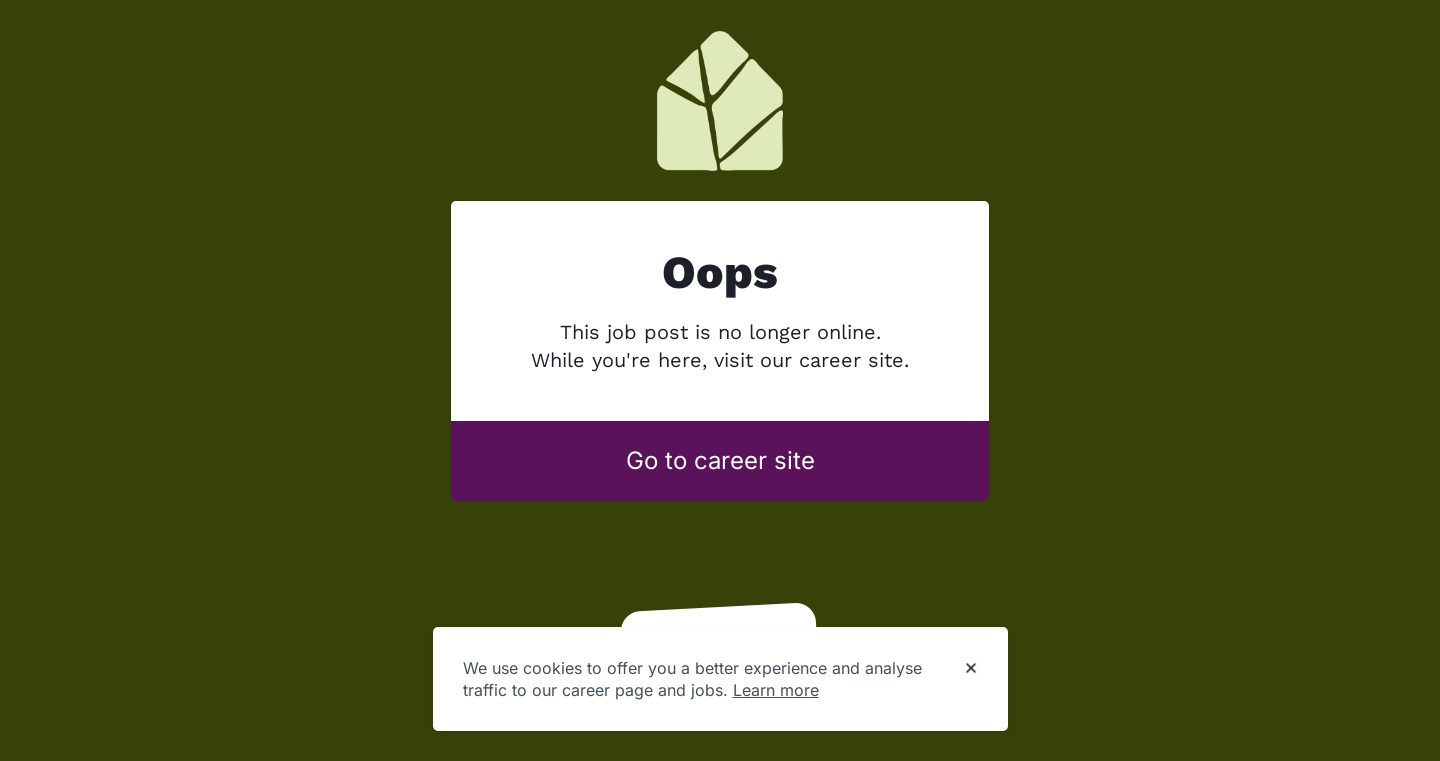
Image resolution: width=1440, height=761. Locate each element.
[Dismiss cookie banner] (971, 669)
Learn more (776, 690)
